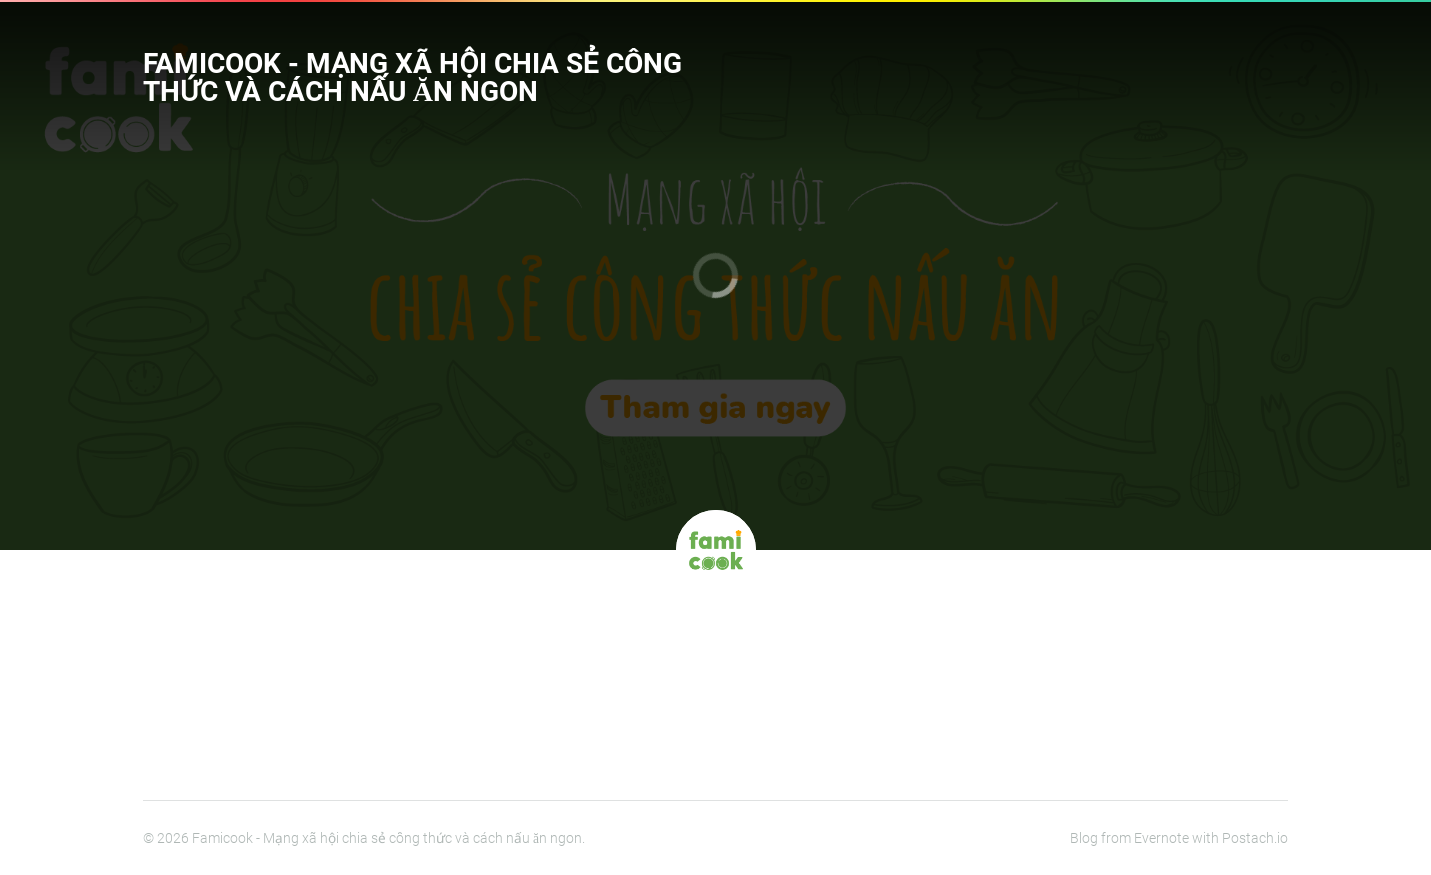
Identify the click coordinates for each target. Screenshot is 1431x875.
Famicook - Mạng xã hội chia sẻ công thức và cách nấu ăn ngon (412, 77)
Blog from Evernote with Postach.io (1179, 838)
